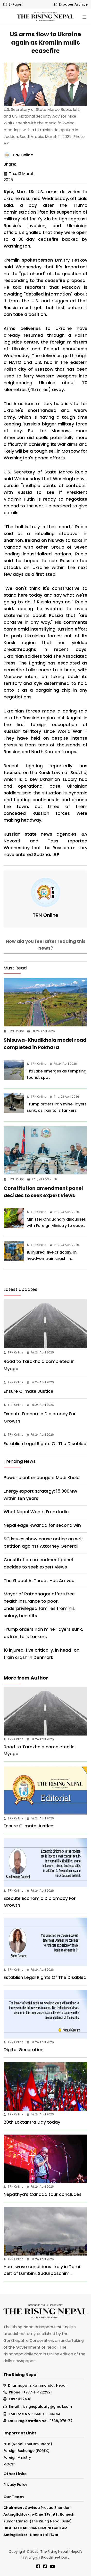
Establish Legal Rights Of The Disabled (45, 1443)
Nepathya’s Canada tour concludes (43, 2194)
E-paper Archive (71, 4)
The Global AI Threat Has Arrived (39, 1580)
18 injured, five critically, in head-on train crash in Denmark (52, 1258)
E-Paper (13, 4)
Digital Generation (23, 2050)
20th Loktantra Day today (32, 2122)
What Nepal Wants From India (36, 1512)
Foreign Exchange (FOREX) (26, 2450)
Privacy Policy (15, 2484)
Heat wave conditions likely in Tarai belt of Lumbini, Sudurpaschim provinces (42, 2273)
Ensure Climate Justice (28, 1391)
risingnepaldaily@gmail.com (46, 2406)
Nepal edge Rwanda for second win (42, 1525)
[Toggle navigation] (84, 17)
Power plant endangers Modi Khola (42, 1477)
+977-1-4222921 (37, 2392)
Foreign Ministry (17, 2457)
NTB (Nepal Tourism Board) (27, 2443)
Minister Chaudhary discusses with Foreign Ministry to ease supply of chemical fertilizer (56, 1225)
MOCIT (9, 2464)
